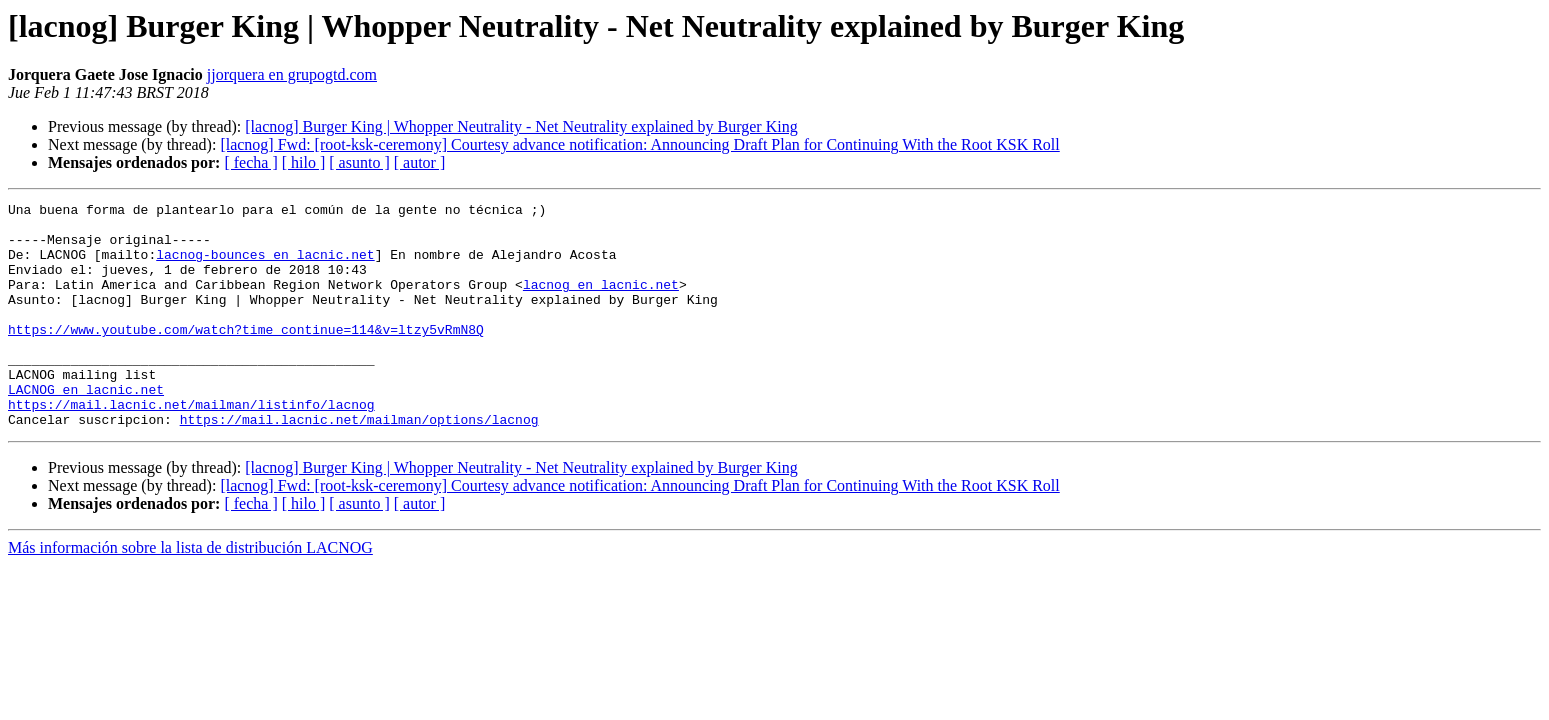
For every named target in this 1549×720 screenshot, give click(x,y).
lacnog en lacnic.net (601, 302)
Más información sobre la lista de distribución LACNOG (190, 592)
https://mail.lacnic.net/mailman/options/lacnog (359, 464)
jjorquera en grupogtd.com (292, 74)
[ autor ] (420, 162)
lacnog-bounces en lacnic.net (265, 266)
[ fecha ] (250, 162)
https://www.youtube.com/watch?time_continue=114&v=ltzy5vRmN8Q (246, 356)
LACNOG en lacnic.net (86, 428)
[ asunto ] (359, 162)
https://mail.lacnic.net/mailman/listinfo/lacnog (191, 446)
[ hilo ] (304, 162)
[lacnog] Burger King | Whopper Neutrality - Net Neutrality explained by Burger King (521, 126)
